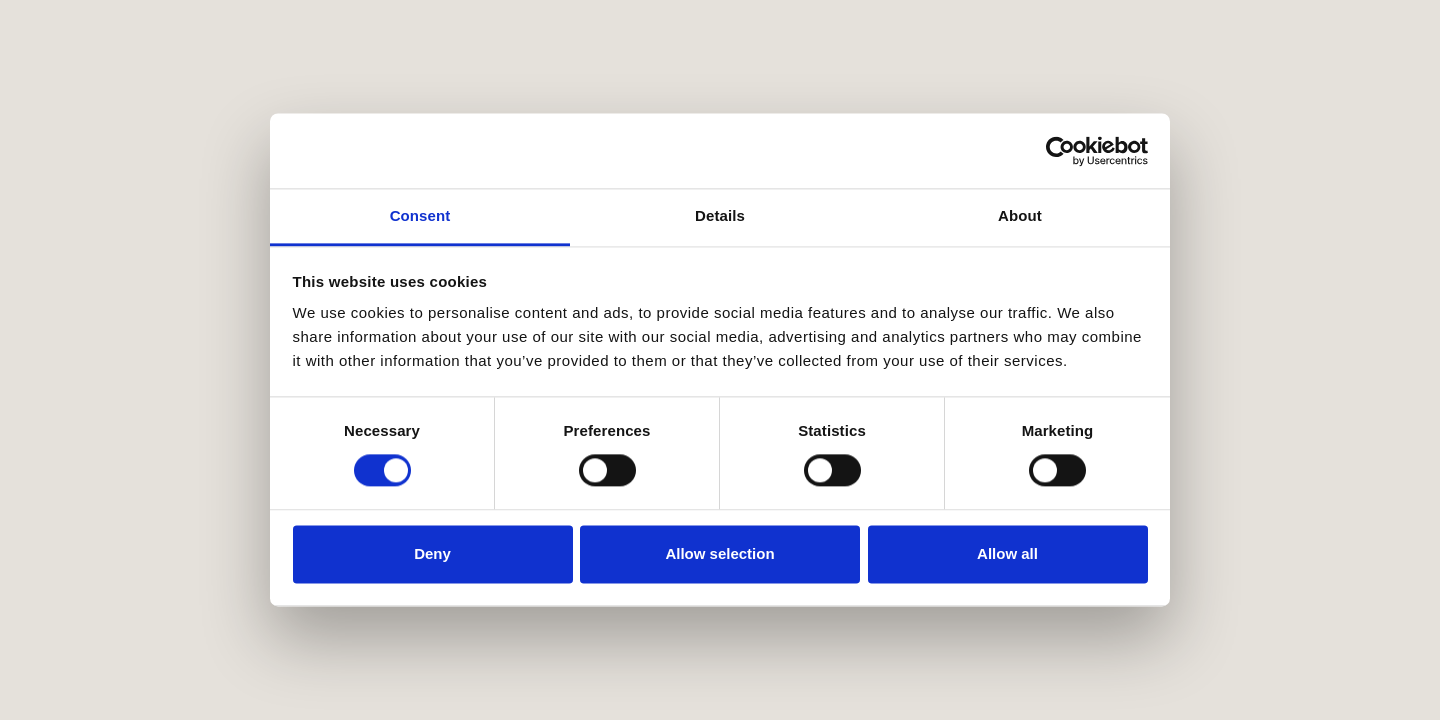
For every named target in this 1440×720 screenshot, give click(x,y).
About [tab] (1020, 215)
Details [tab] (720, 215)
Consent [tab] (420, 215)
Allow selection (719, 553)
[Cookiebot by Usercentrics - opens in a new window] (1060, 151)
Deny (432, 553)
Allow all (1007, 553)
